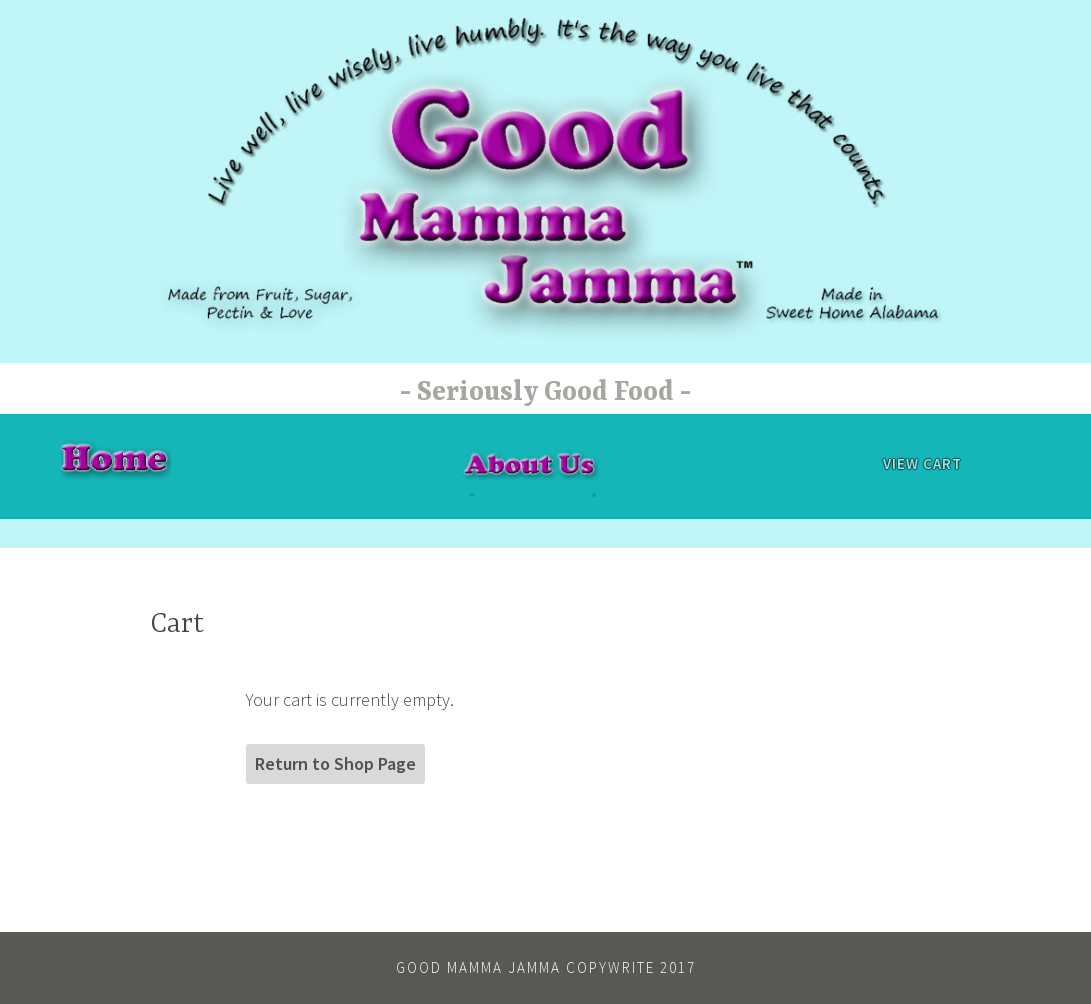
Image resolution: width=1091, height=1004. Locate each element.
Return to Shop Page (335, 763)
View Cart (922, 463)
